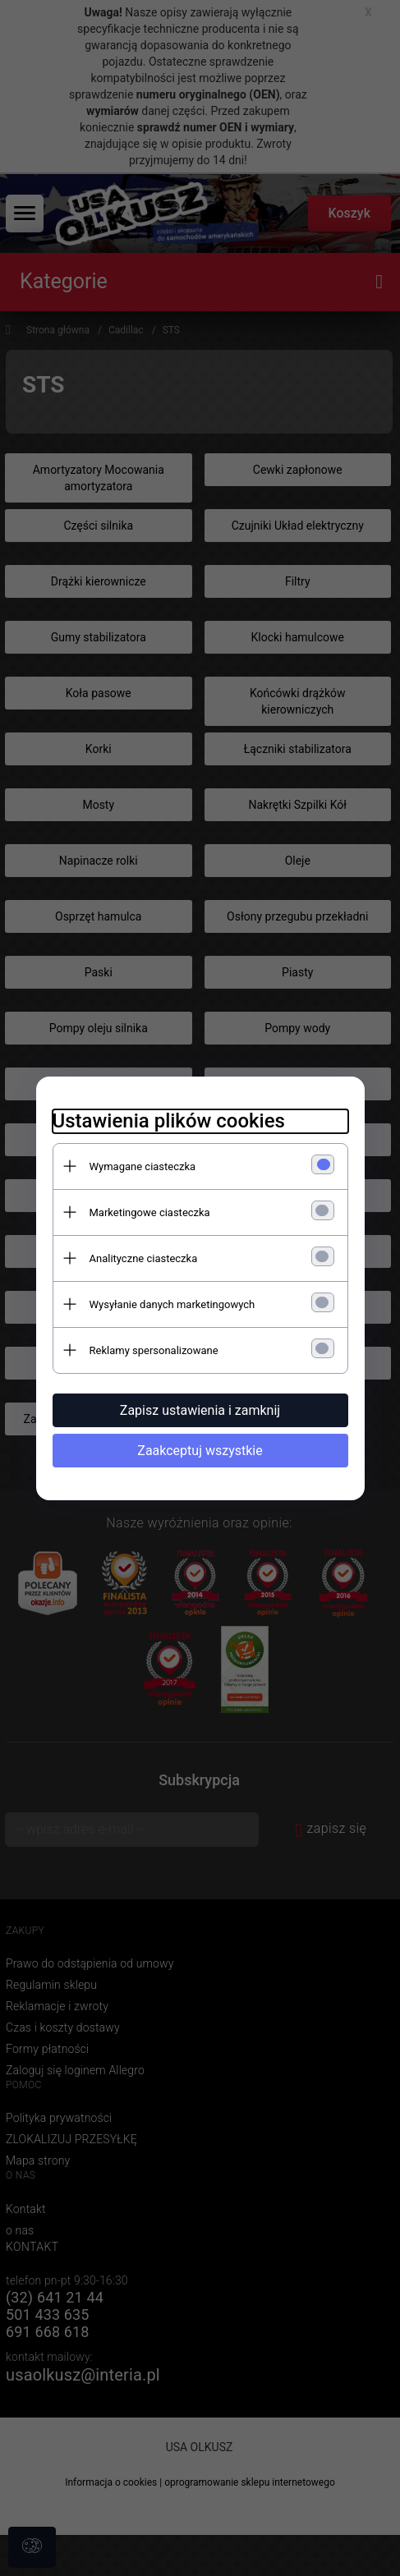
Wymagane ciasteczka (143, 1166)
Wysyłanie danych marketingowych (172, 1304)
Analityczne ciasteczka (144, 1258)
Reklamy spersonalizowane (154, 1350)
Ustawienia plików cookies (169, 1120)
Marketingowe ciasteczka (150, 1212)
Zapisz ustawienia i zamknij (200, 1410)
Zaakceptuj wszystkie (199, 1450)
